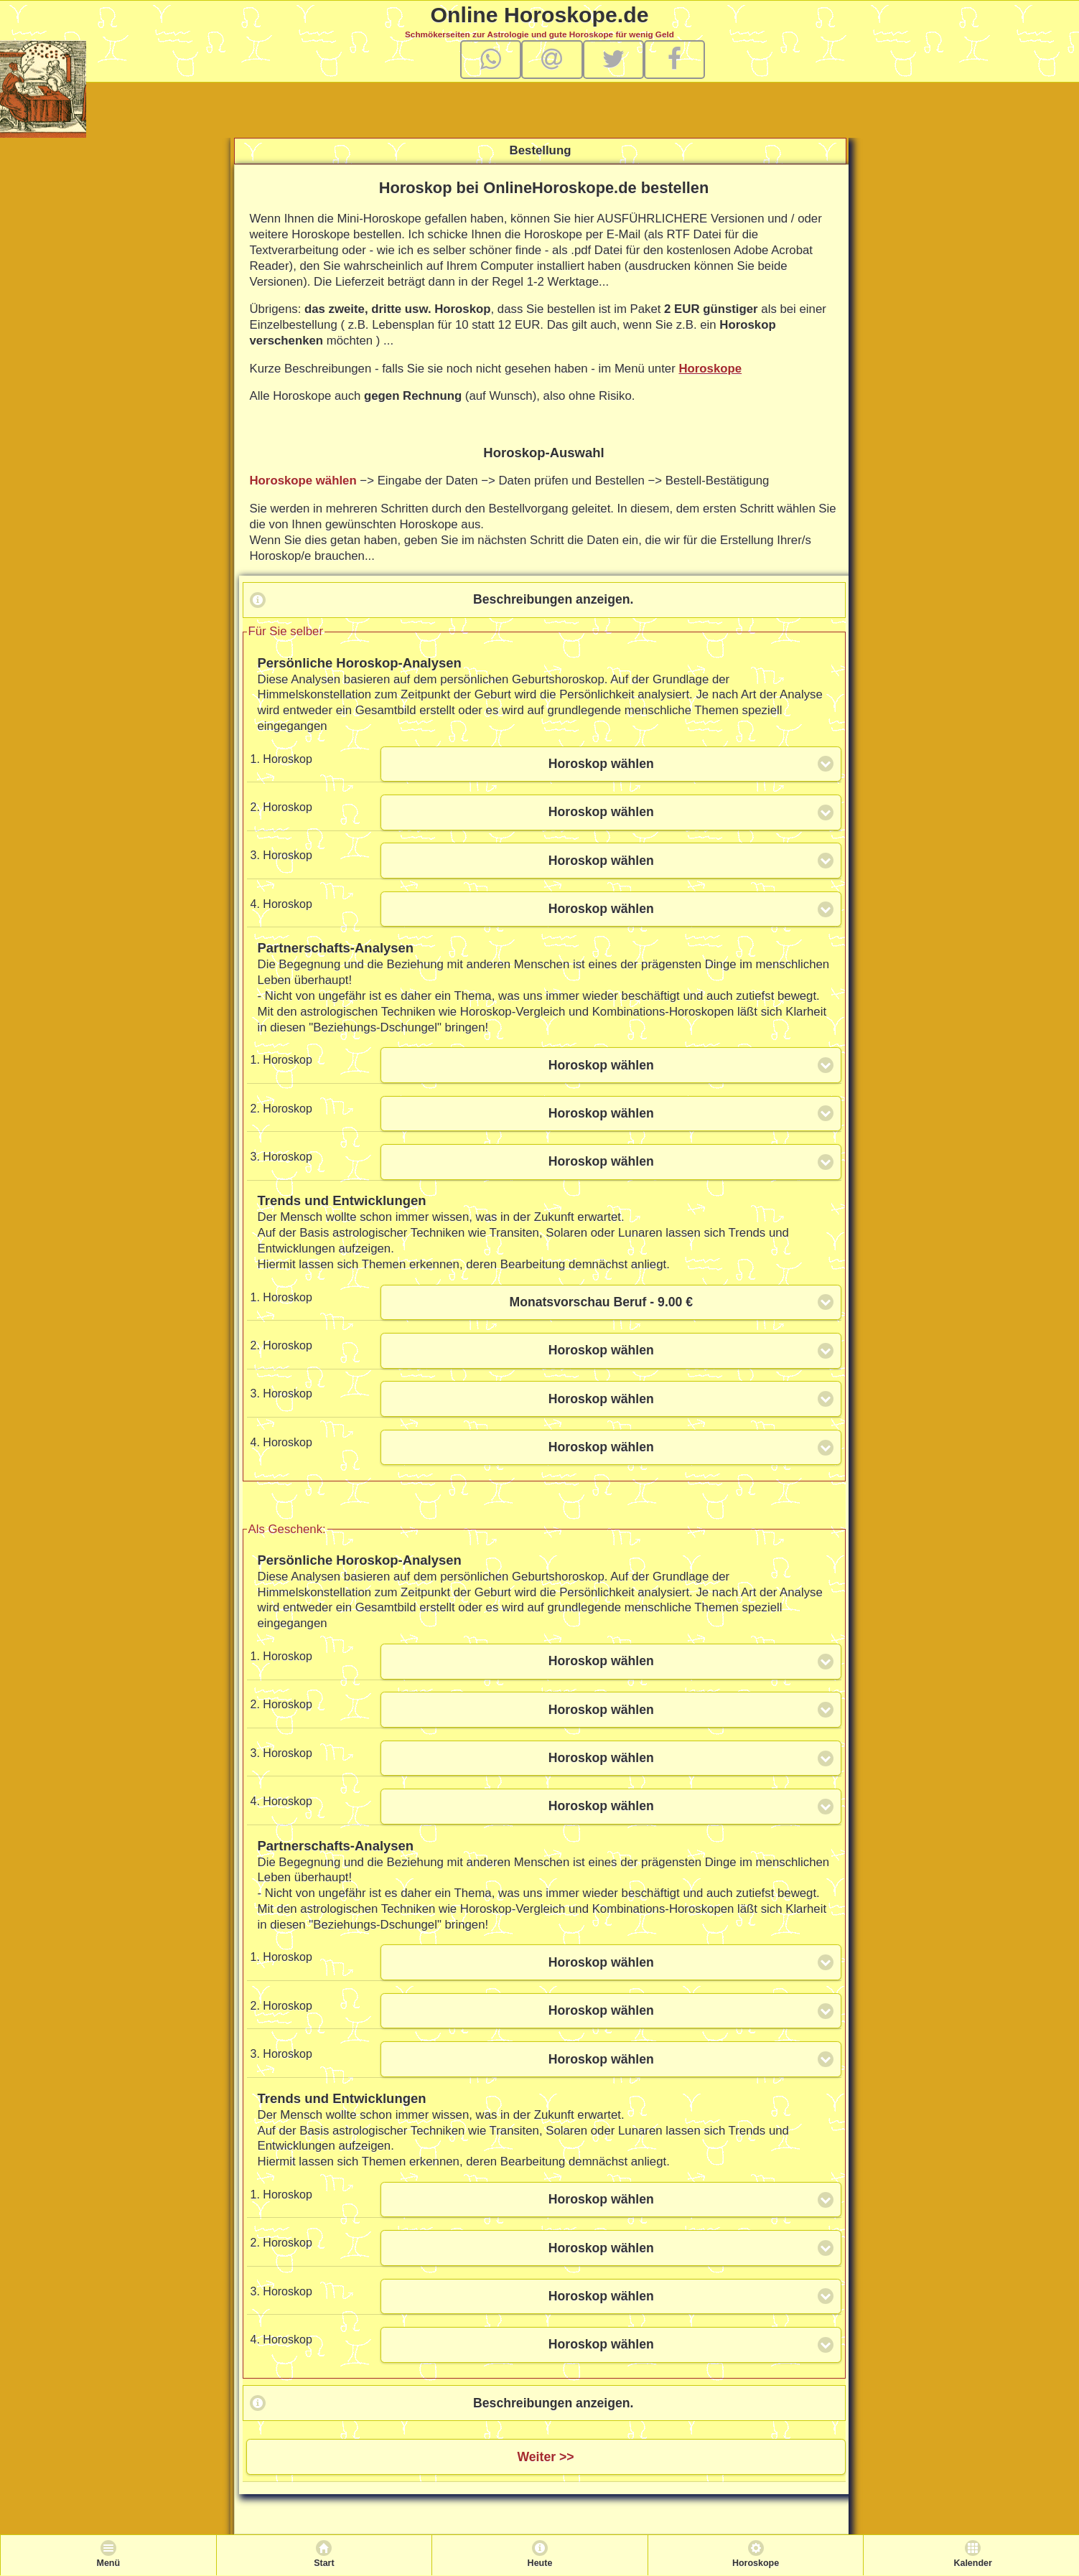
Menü (108, 2563)
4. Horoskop (281, 904)
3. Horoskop (281, 855)
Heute (540, 2563)
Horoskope (710, 368)
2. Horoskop (281, 807)
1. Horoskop (281, 759)
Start (324, 2563)
